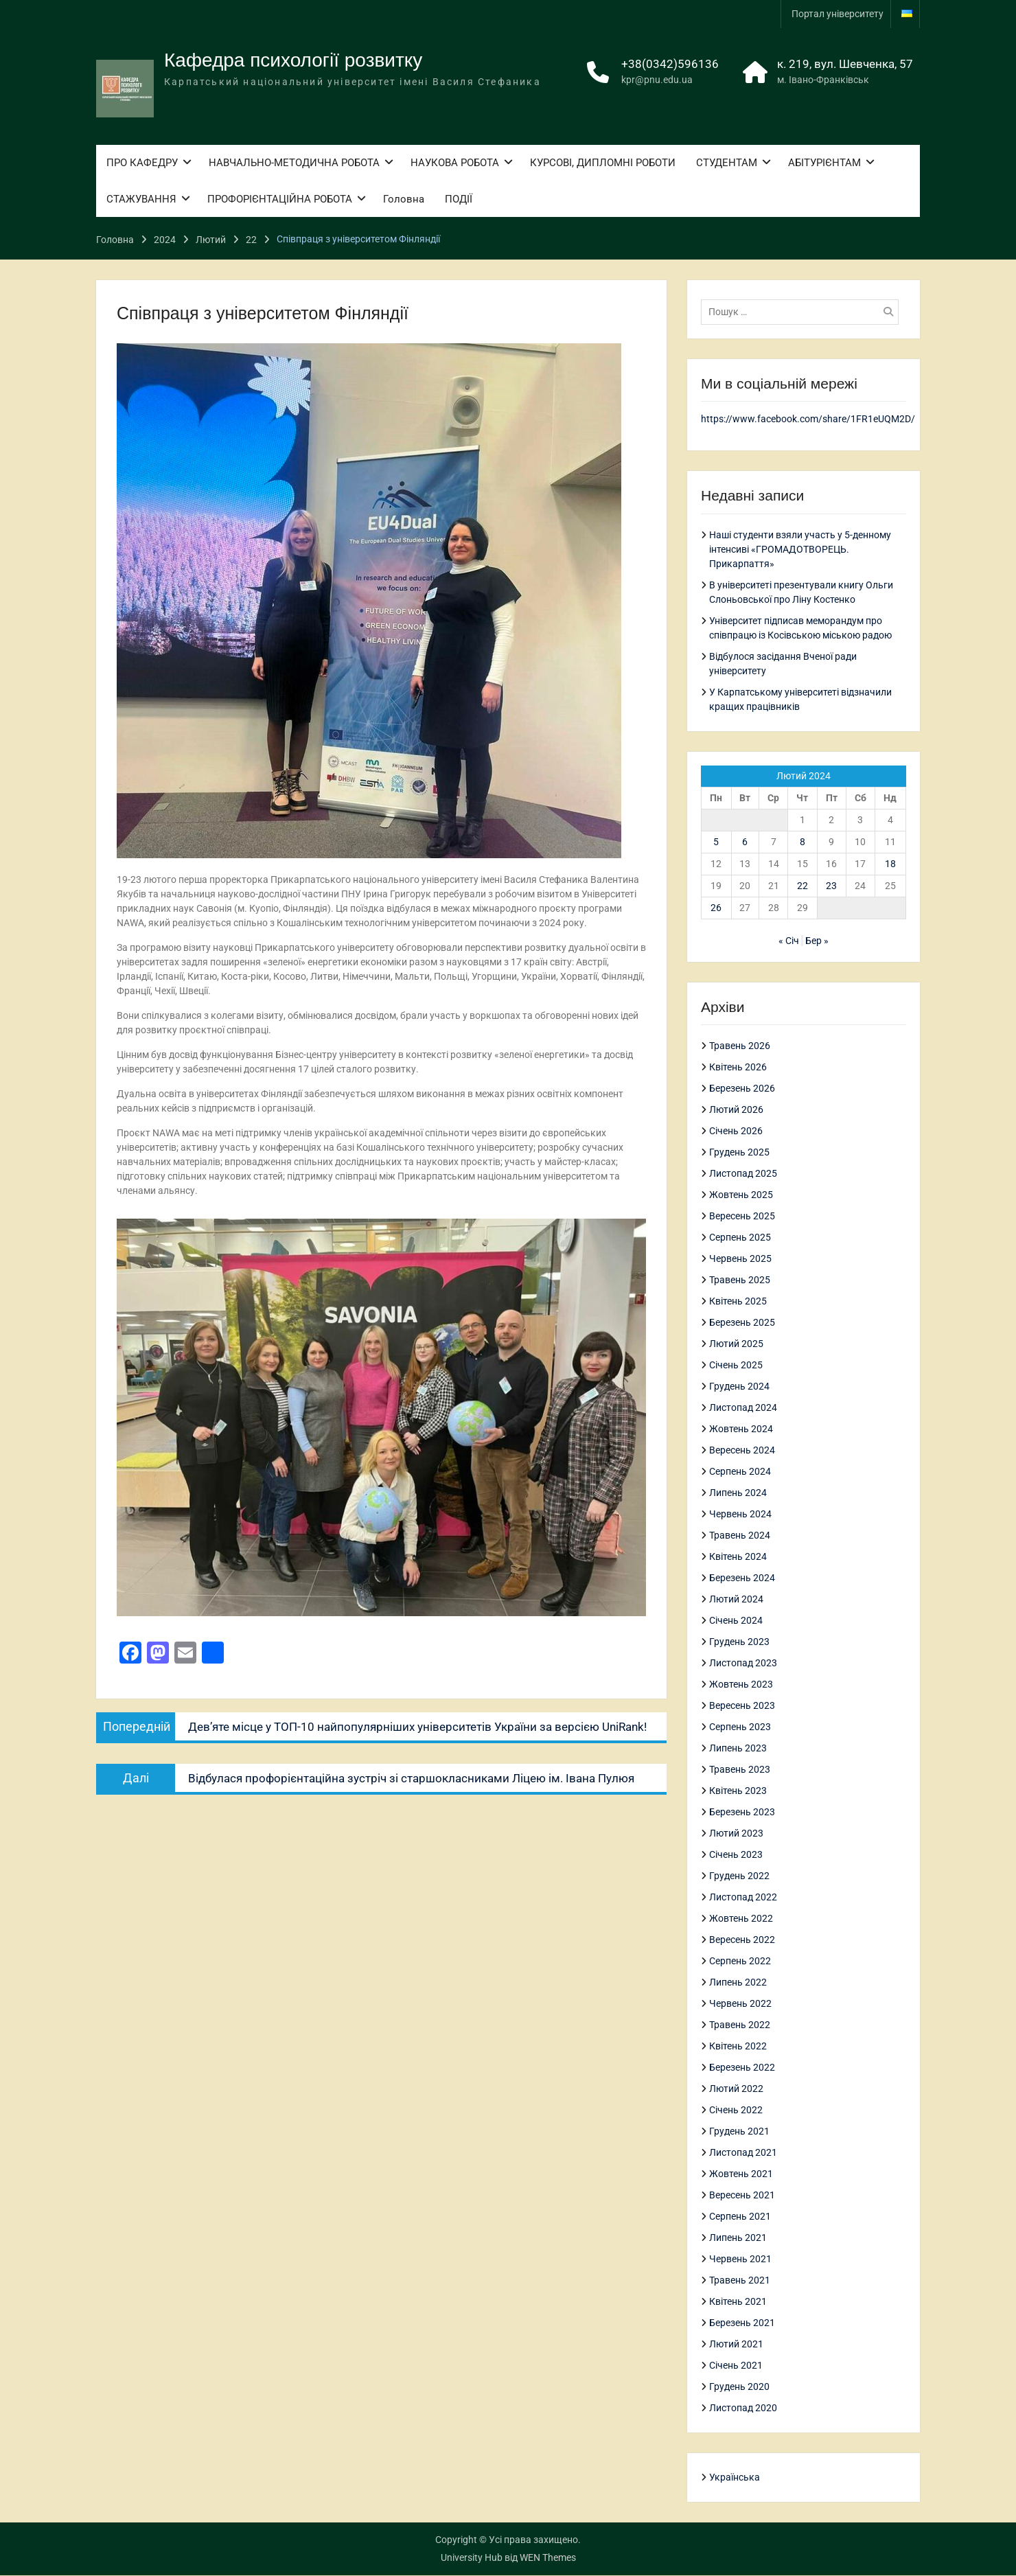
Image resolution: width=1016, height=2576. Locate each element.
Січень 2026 (736, 1131)
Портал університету (838, 13)
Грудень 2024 (739, 1386)
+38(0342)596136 (670, 66)
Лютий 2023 (736, 1833)
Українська (734, 2477)
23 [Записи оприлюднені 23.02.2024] (831, 885)
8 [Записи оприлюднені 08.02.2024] (802, 841)
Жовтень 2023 (741, 1684)
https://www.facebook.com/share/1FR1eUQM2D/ (808, 419)
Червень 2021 (740, 2259)
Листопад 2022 (743, 1897)
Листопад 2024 (743, 1408)
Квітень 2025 (738, 1301)
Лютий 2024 (736, 1599)
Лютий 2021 (736, 2344)
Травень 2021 (739, 2280)
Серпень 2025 (740, 1237)
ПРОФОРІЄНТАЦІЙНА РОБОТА (279, 202)
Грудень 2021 (739, 2131)
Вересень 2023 (742, 1706)
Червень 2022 (740, 2004)
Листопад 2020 (743, 2408)
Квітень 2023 (738, 1791)
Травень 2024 (739, 1535)
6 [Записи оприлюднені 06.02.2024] (745, 841)
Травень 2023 (739, 1769)
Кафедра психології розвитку (293, 62)
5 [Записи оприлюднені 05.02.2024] (716, 841)
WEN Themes (548, 2558)
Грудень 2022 (739, 1876)
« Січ (788, 940)
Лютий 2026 (736, 1110)
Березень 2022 (742, 2067)
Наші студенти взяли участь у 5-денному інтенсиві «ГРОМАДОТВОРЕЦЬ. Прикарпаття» (800, 549)
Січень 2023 (736, 1855)
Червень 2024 (740, 1514)
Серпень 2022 (740, 1961)
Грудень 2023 (739, 1642)
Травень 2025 (739, 1280)
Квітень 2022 (738, 2046)
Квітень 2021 (738, 2302)
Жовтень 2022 (741, 1918)
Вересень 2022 (742, 1940)
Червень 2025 (740, 1259)
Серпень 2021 (740, 2216)
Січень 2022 (736, 2110)
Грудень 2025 (739, 1152)
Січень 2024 (736, 1620)
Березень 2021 (742, 2323)
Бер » (817, 940)
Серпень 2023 (740, 1727)
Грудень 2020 (739, 2387)
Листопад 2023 (743, 1663)
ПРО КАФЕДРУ (142, 165)
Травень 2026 (739, 1046)
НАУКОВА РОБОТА (455, 165)
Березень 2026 (742, 1088)
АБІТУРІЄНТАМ (824, 165)
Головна (403, 202)
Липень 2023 (738, 1748)
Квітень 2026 (738, 1067)
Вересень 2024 (742, 1450)
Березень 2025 (742, 1323)
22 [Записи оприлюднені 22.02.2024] (802, 885)
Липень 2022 (738, 1982)
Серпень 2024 (740, 1472)
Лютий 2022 (736, 2089)
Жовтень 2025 (741, 1195)
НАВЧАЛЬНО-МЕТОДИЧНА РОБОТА (294, 165)
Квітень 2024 (738, 1557)
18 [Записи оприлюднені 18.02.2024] (890, 863)
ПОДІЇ (458, 202)
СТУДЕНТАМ (726, 165)
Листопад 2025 (743, 1174)
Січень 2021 (736, 2365)
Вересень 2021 (742, 2195)
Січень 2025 (736, 1365)
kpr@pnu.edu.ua (657, 82)
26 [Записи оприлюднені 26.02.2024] (716, 907)
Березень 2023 (742, 1812)
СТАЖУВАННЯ (141, 202)
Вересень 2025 (742, 1216)
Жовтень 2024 (741, 1429)
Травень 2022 (739, 2025)
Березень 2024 (742, 1578)
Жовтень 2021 (741, 2174)
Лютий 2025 (736, 1344)
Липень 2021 (738, 2238)
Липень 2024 (738, 1493)
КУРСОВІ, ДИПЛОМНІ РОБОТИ (603, 165)
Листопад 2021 (743, 2153)
